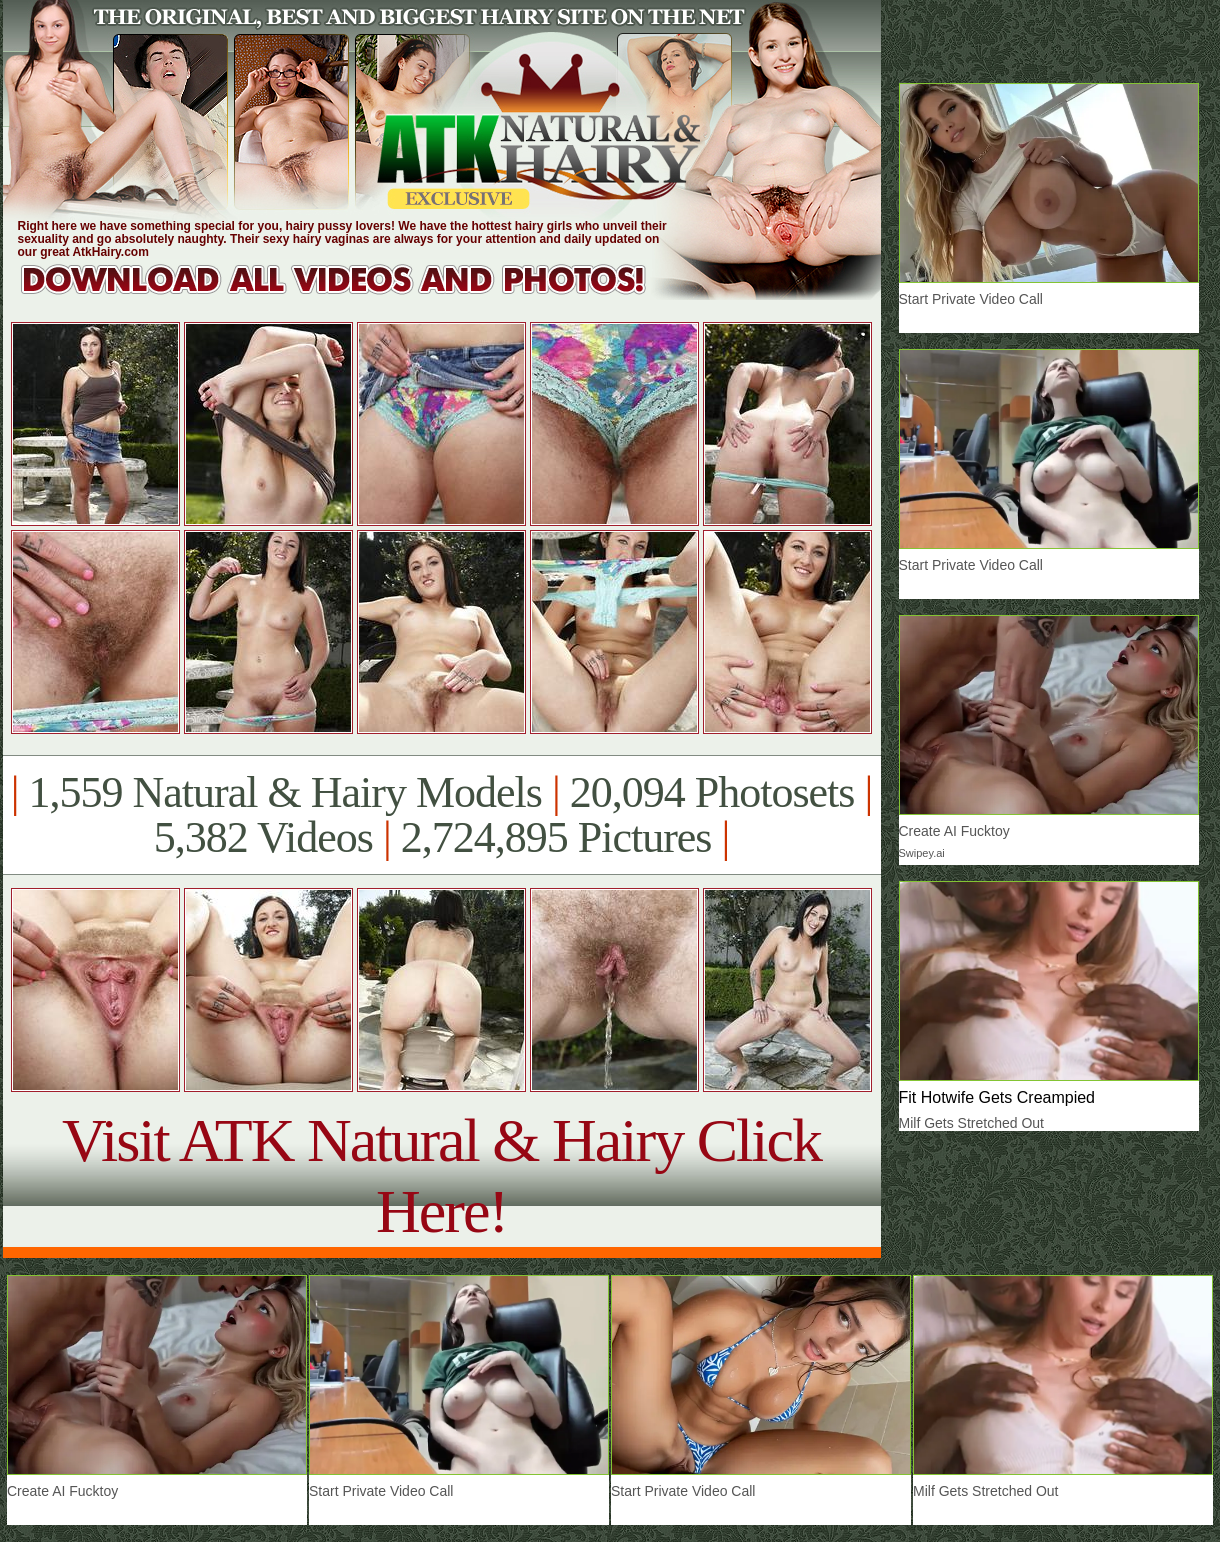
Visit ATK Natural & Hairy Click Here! (441, 1175)
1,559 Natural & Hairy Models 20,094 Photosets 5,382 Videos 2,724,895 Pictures (441, 815)
